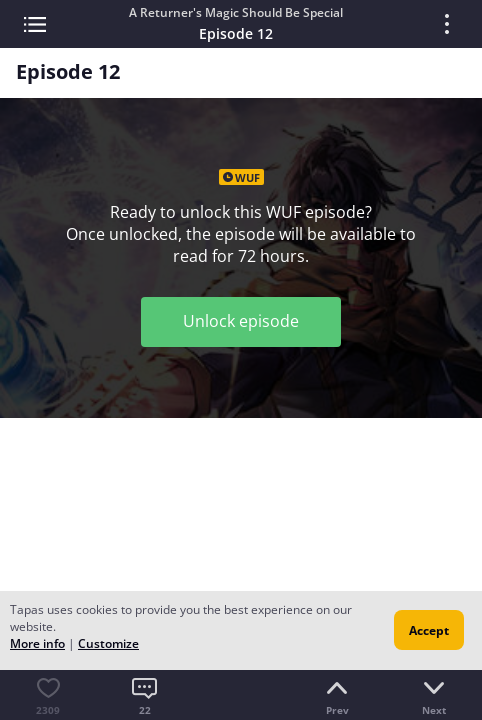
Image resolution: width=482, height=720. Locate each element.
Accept (429, 630)
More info (37, 643)
